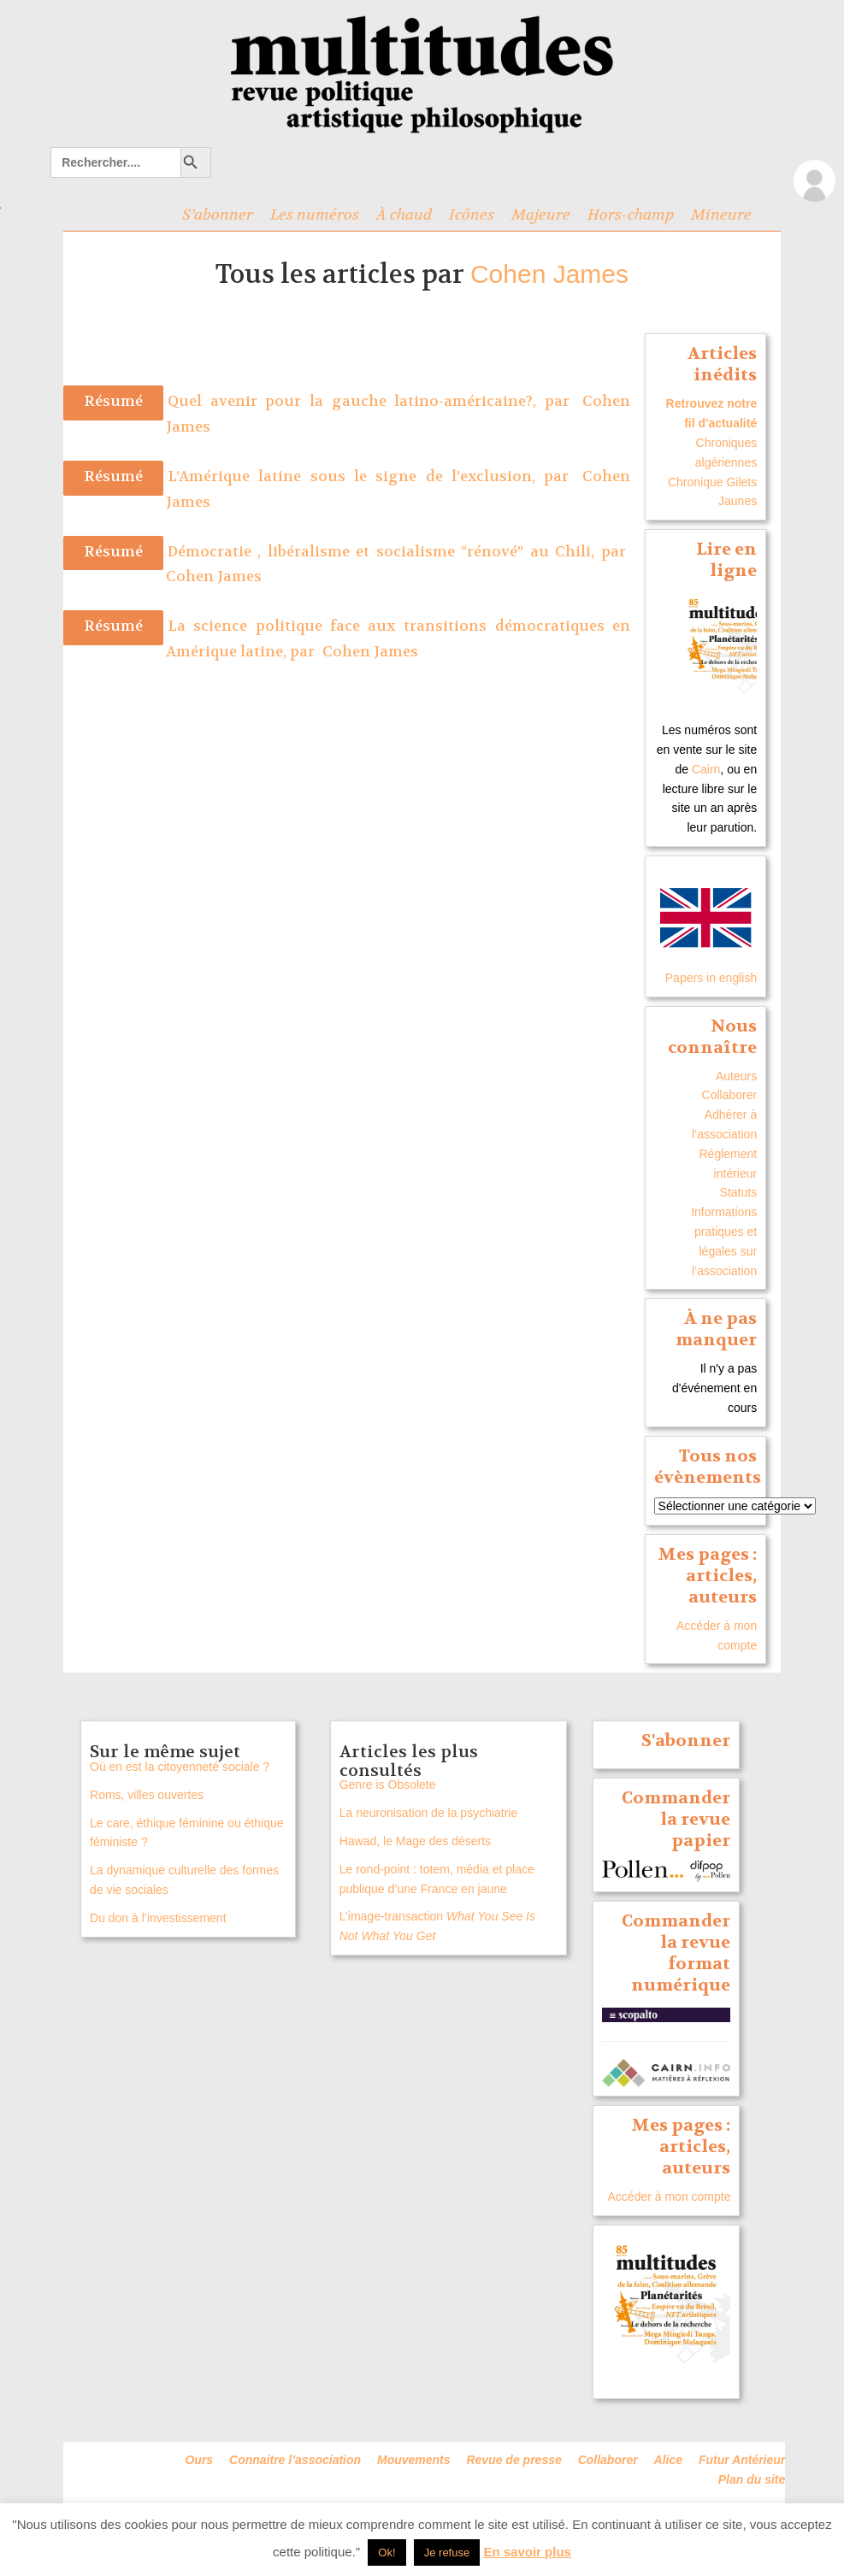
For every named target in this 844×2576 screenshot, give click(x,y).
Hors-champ (630, 214)
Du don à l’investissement (158, 1918)
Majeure (540, 214)
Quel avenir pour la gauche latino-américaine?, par (373, 401)
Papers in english (711, 978)
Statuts (739, 1192)
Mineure (721, 214)
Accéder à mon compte (669, 2196)
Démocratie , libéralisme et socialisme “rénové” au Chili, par (397, 552)
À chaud (404, 214)
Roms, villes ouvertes (147, 1795)
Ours (199, 2460)
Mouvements (414, 2460)
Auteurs (736, 1076)
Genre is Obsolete (387, 1784)
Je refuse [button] (446, 2552)
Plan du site (752, 2479)
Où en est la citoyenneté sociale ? (179, 1766)
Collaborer (730, 1095)
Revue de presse (513, 2460)
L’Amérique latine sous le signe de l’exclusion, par (373, 476)
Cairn (706, 769)
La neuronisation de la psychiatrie (428, 1813)
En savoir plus (527, 2551)
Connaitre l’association (295, 2460)
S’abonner (217, 214)
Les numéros (314, 214)
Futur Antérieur (742, 2460)
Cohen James (549, 274)
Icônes (471, 214)
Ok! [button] (386, 2552)
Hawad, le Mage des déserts (415, 1841)
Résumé (113, 401)
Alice (668, 2460)
